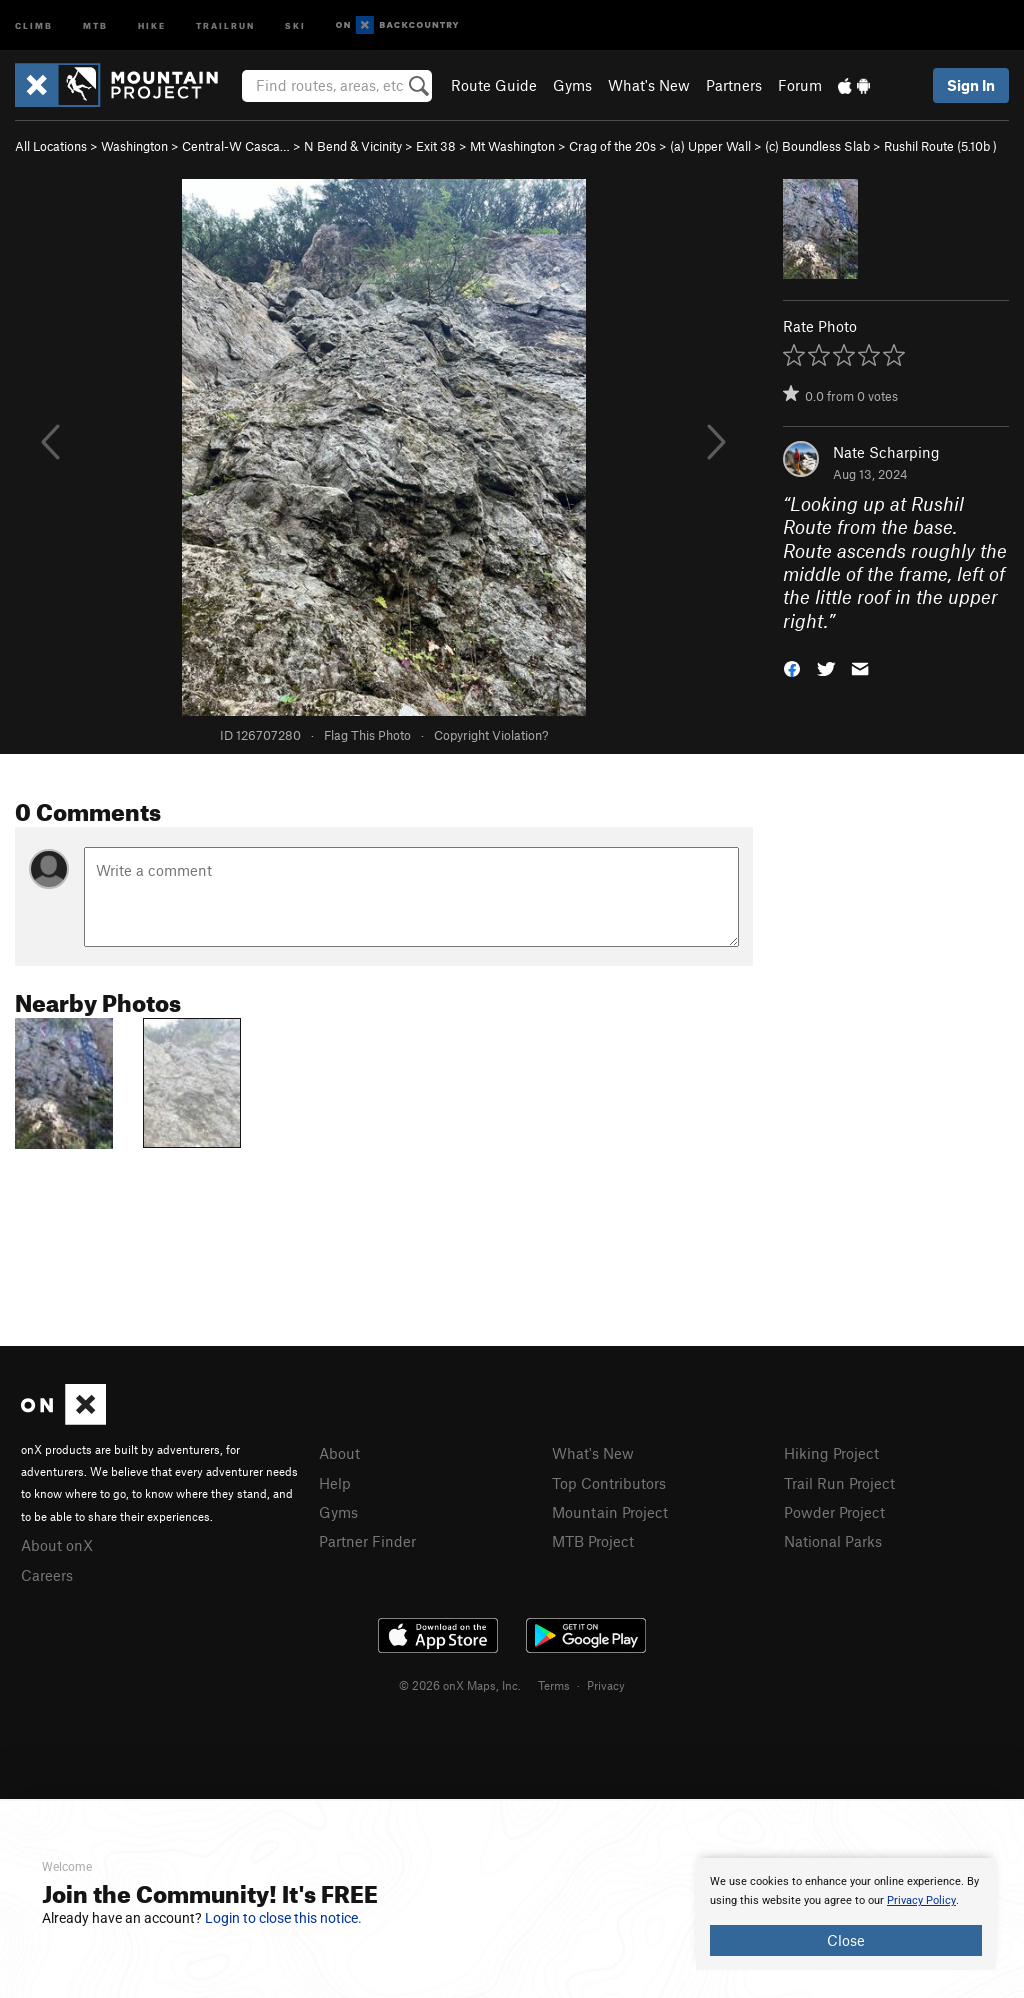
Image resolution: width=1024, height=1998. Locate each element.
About (339, 1453)
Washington (134, 146)
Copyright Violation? (491, 735)
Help (335, 1483)
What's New (649, 85)
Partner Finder (367, 1541)
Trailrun (225, 24)
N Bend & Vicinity (353, 146)
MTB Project (593, 1541)
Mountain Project (610, 1512)
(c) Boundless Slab (817, 146)
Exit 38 (436, 146)
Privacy (606, 1685)
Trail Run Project (839, 1483)
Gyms (572, 85)
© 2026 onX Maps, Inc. (460, 1685)
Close (846, 1940)
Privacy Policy (921, 1900)
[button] (792, 667)
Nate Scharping (886, 452)
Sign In (971, 85)
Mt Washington (512, 146)
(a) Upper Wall (710, 146)
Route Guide (494, 85)
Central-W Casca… (236, 146)
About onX (57, 1545)
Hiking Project (831, 1453)
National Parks (833, 1541)
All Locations (51, 146)
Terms (554, 1685)
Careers (47, 1575)
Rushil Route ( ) (940, 146)
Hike (152, 24)
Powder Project (834, 1512)
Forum (800, 85)
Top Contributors (609, 1483)
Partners (734, 85)
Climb (34, 24)
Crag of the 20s (612, 146)
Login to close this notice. (283, 1918)
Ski (295, 24)
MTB (95, 24)
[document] (846, 1914)
